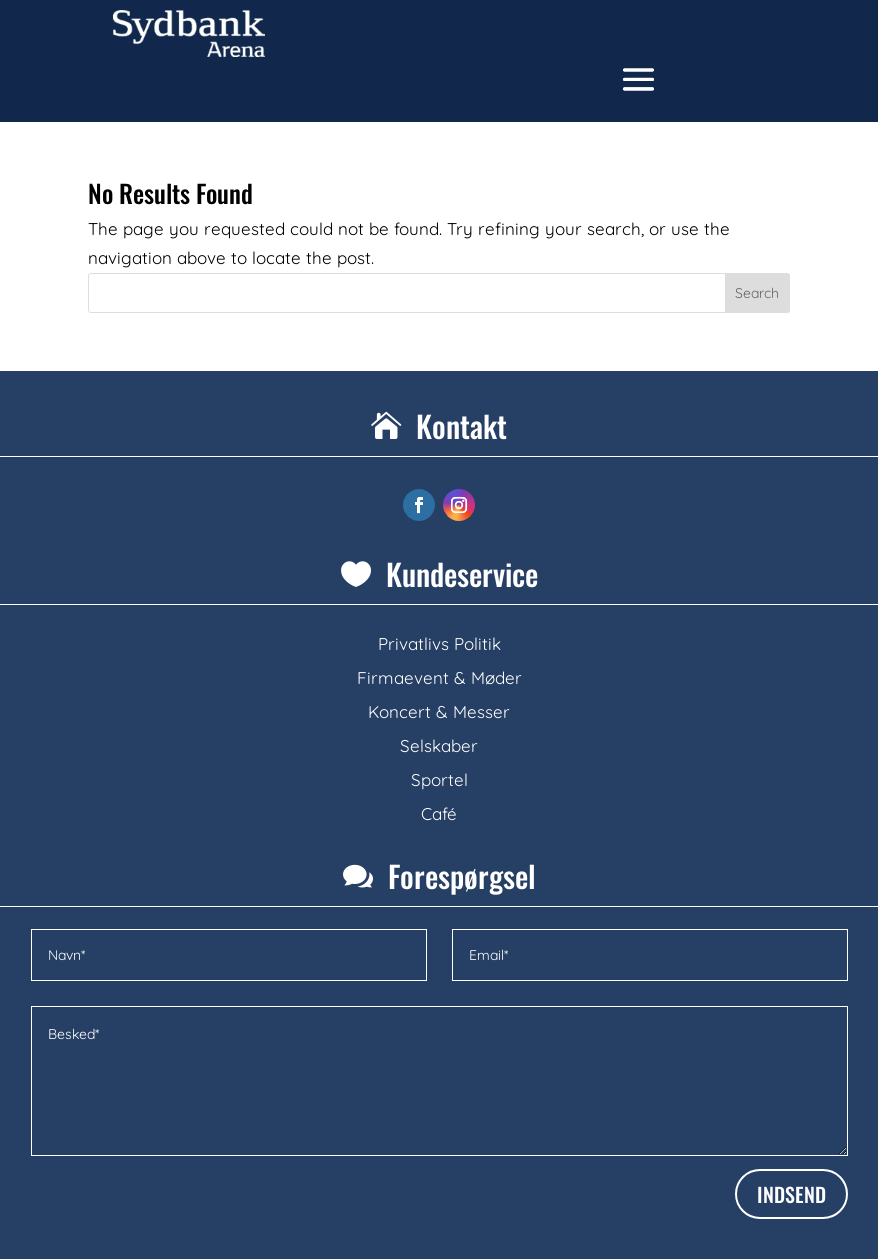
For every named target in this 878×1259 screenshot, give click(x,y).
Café (439, 813)
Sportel (439, 779)
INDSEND (791, 1194)
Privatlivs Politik (439, 643)
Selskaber (439, 745)
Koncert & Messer (439, 711)
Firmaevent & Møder (439, 677)
